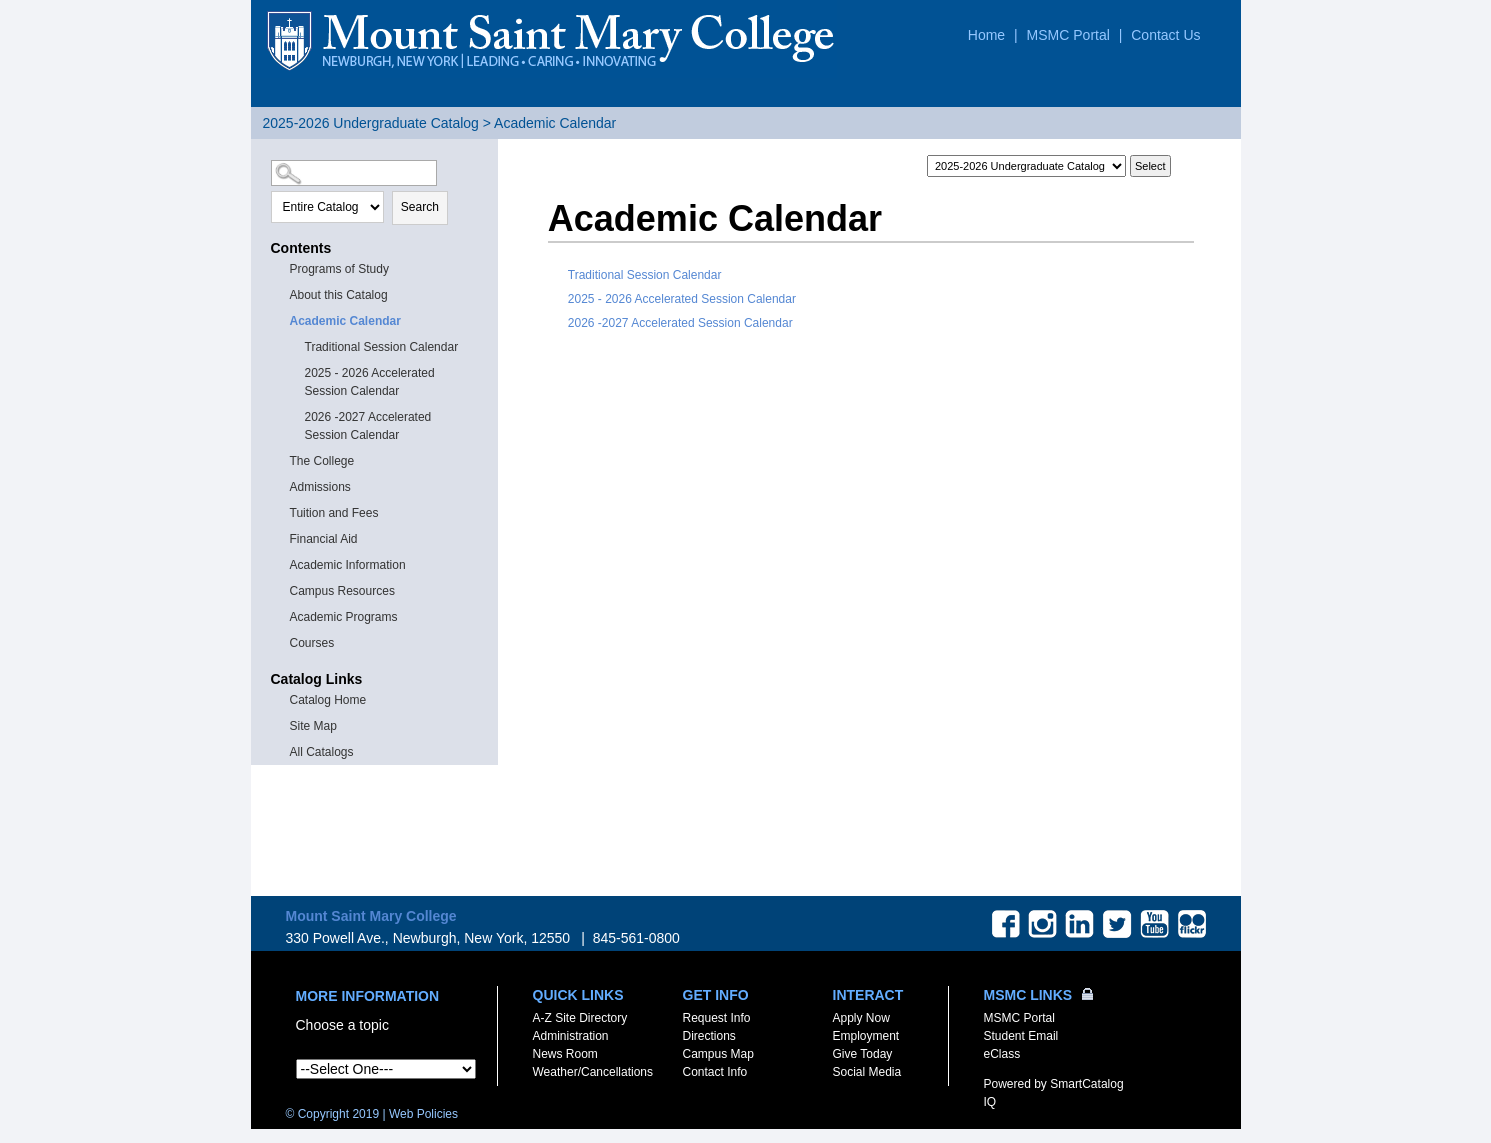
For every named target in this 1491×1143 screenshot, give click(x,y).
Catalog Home (328, 700)
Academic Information (348, 565)
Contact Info (715, 1072)
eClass (1002, 1054)
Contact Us (1165, 35)
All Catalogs (322, 752)
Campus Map (718, 1054)
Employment (866, 1036)
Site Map (313, 726)
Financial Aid (324, 539)
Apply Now (861, 1018)
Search (420, 207)
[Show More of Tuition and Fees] (281, 511)
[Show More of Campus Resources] (281, 589)
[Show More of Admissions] (281, 485)
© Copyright (333, 1114)
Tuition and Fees (334, 513)
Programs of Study (339, 269)
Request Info (717, 1018)
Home (986, 35)
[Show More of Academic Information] (281, 563)
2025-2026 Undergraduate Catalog (371, 123)
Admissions (320, 487)
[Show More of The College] (281, 459)
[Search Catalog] (354, 173)
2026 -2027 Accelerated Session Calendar (368, 426)
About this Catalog (339, 295)
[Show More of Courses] (281, 641)
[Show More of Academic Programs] (281, 615)
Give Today (863, 1054)
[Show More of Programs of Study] (281, 267)
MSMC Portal (1068, 35)
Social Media (867, 1072)
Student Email (1021, 1036)
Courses (312, 643)
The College (322, 461)
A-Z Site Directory (580, 1018)
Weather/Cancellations (593, 1072)
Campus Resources (342, 591)
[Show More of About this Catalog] (281, 293)
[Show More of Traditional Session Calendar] (296, 345)
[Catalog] (1026, 166)
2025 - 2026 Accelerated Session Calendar (370, 382)
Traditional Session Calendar (382, 347)
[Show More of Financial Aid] (281, 537)
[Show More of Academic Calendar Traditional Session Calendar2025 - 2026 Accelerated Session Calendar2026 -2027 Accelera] (281, 319)
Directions (709, 1036)
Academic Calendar (345, 321)
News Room (565, 1054)
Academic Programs (344, 617)
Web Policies (423, 1114)
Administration (571, 1036)
